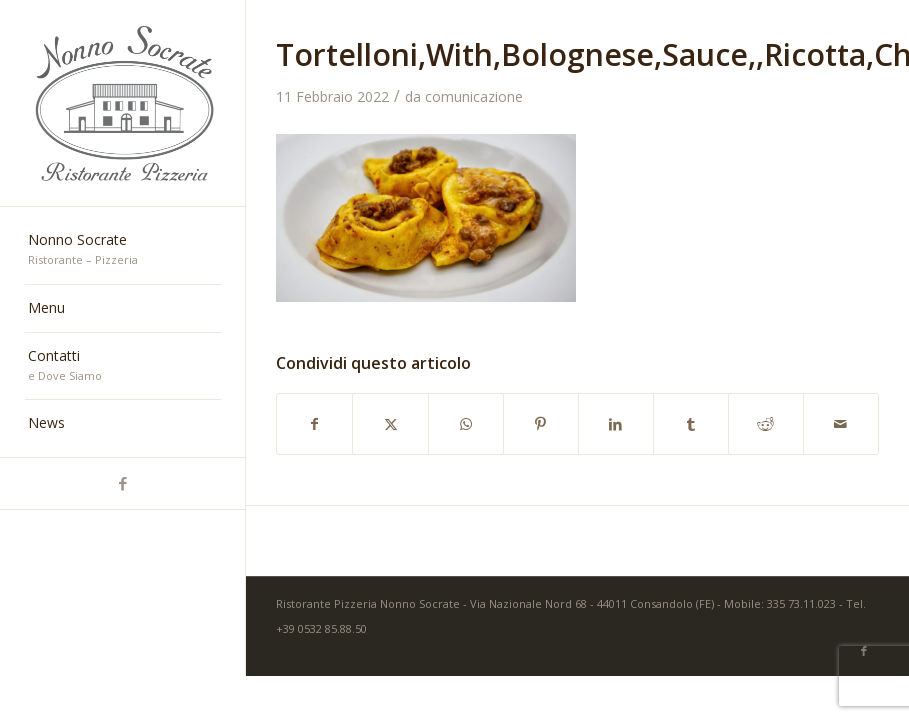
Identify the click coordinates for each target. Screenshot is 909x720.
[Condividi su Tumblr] (691, 424)
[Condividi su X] (390, 424)
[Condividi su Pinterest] (541, 424)
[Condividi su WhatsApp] (466, 424)
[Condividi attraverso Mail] (841, 424)
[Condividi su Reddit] (766, 424)
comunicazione (474, 96)
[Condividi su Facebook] (314, 424)
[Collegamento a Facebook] (122, 483)
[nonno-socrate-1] (123, 103)
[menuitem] (123, 251)
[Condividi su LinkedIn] (616, 424)
